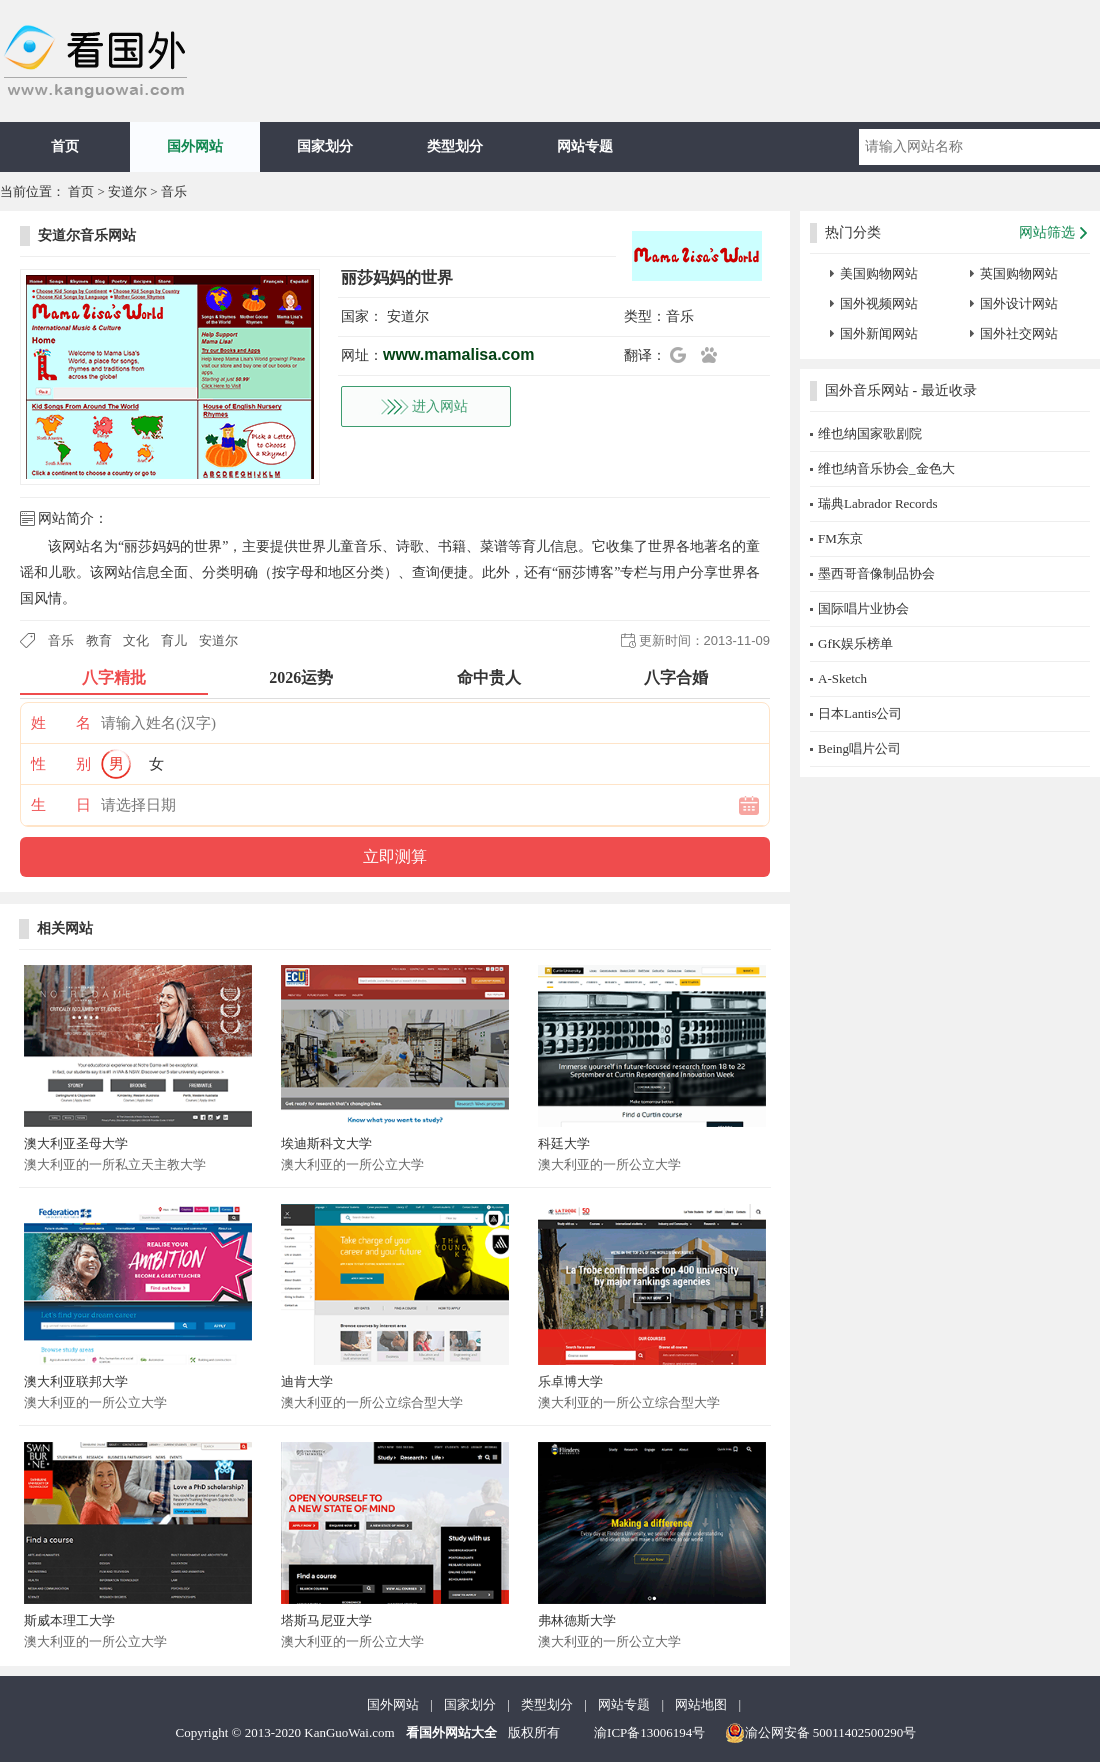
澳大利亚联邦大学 (76, 1381)
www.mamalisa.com (458, 354)
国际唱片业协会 (863, 608)
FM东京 (840, 538)
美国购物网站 (879, 273)
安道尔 (127, 191)
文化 (136, 640)
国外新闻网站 (879, 333)
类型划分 (455, 146)
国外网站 (195, 146)
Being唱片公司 (859, 748)
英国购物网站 (1019, 273)
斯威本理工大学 (69, 1620)
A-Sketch (842, 678)
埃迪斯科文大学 (326, 1143)
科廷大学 (564, 1143)
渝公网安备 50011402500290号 (821, 1733)
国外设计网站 (1019, 303)
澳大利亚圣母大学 (76, 1143)
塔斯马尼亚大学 (326, 1620)
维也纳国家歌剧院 (870, 433)
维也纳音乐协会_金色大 (886, 468)
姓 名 (61, 723)
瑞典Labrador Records (878, 503)
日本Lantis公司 (860, 713)
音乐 (174, 191)
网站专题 (585, 146)
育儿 (174, 640)
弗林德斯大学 (577, 1620)
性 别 (61, 764)
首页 (65, 146)
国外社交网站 (1019, 333)
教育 (99, 640)
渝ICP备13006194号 (649, 1732)
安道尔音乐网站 (87, 235)
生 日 (61, 805)
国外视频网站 (879, 303)
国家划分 (325, 146)
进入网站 (440, 406)
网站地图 (701, 1704)
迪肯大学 (307, 1381)
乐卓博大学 (570, 1381)
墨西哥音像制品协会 (876, 573)
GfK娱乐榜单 (855, 643)
